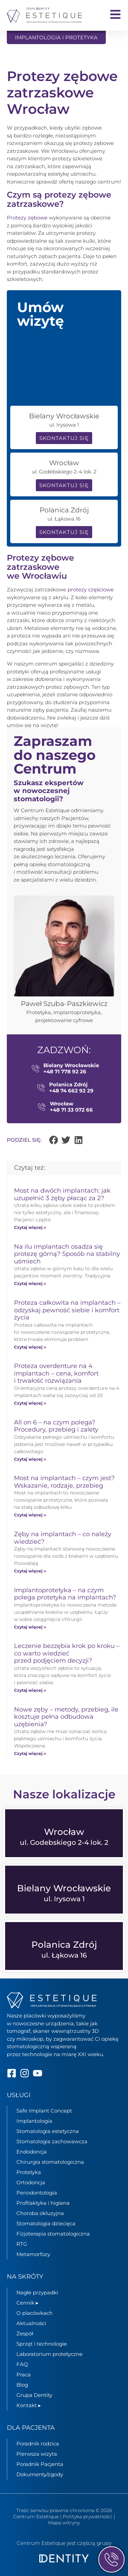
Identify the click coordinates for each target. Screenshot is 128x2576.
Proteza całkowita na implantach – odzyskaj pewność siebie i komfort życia (67, 1310)
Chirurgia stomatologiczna (50, 2162)
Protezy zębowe (27, 217)
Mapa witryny (64, 2523)
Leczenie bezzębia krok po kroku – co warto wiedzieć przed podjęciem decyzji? (66, 1653)
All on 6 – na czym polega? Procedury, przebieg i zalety (56, 1426)
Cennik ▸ (27, 2302)
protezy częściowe (91, 589)
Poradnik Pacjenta (39, 2463)
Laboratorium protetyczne (49, 2354)
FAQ (22, 2364)
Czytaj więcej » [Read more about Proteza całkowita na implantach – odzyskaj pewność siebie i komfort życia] (30, 1347)
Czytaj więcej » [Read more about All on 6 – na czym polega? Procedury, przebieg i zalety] (30, 1459)
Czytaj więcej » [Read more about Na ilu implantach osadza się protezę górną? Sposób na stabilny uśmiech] (30, 1283)
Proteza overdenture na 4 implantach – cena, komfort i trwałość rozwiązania (56, 1373)
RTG (21, 2244)
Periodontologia (36, 2192)
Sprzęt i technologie (41, 2343)
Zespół (24, 2333)
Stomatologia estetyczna (47, 2131)
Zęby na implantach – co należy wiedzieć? (62, 1537)
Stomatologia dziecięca (45, 2223)
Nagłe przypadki (37, 2292)
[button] (53, 1140)
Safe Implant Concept (44, 2110)
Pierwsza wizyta (36, 2453)
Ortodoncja (30, 2182)
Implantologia (34, 2121)
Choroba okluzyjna (40, 2213)
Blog (22, 2385)
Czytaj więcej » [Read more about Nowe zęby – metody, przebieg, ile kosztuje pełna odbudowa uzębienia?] (30, 1753)
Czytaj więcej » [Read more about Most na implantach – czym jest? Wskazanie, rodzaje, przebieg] (30, 1514)
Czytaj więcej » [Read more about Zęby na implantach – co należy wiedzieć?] (30, 1570)
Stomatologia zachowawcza (51, 2141)
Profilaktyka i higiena (43, 2203)
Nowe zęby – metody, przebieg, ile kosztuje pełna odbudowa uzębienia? (66, 1717)
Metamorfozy (33, 2254)
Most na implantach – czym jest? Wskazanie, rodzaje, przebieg (64, 1481)
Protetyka (28, 2172)
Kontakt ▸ (28, 2405)
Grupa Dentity (34, 2395)
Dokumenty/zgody (39, 2474)
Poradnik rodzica (37, 2443)
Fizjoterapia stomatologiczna (53, 2233)
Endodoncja (31, 2151)
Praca (23, 2374)
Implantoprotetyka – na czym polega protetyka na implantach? (65, 1593)
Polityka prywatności (87, 2516)
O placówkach (34, 2313)
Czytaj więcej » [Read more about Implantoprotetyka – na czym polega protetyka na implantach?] (30, 1626)
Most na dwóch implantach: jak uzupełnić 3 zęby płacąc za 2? (62, 1194)
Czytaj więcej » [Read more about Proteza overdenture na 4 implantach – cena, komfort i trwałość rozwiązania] (30, 1403)
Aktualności (31, 2323)
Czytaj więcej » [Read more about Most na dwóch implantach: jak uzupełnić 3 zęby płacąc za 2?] (30, 1227)
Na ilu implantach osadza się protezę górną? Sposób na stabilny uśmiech (67, 1254)
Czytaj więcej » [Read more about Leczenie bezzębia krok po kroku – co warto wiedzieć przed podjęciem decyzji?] (30, 1690)
